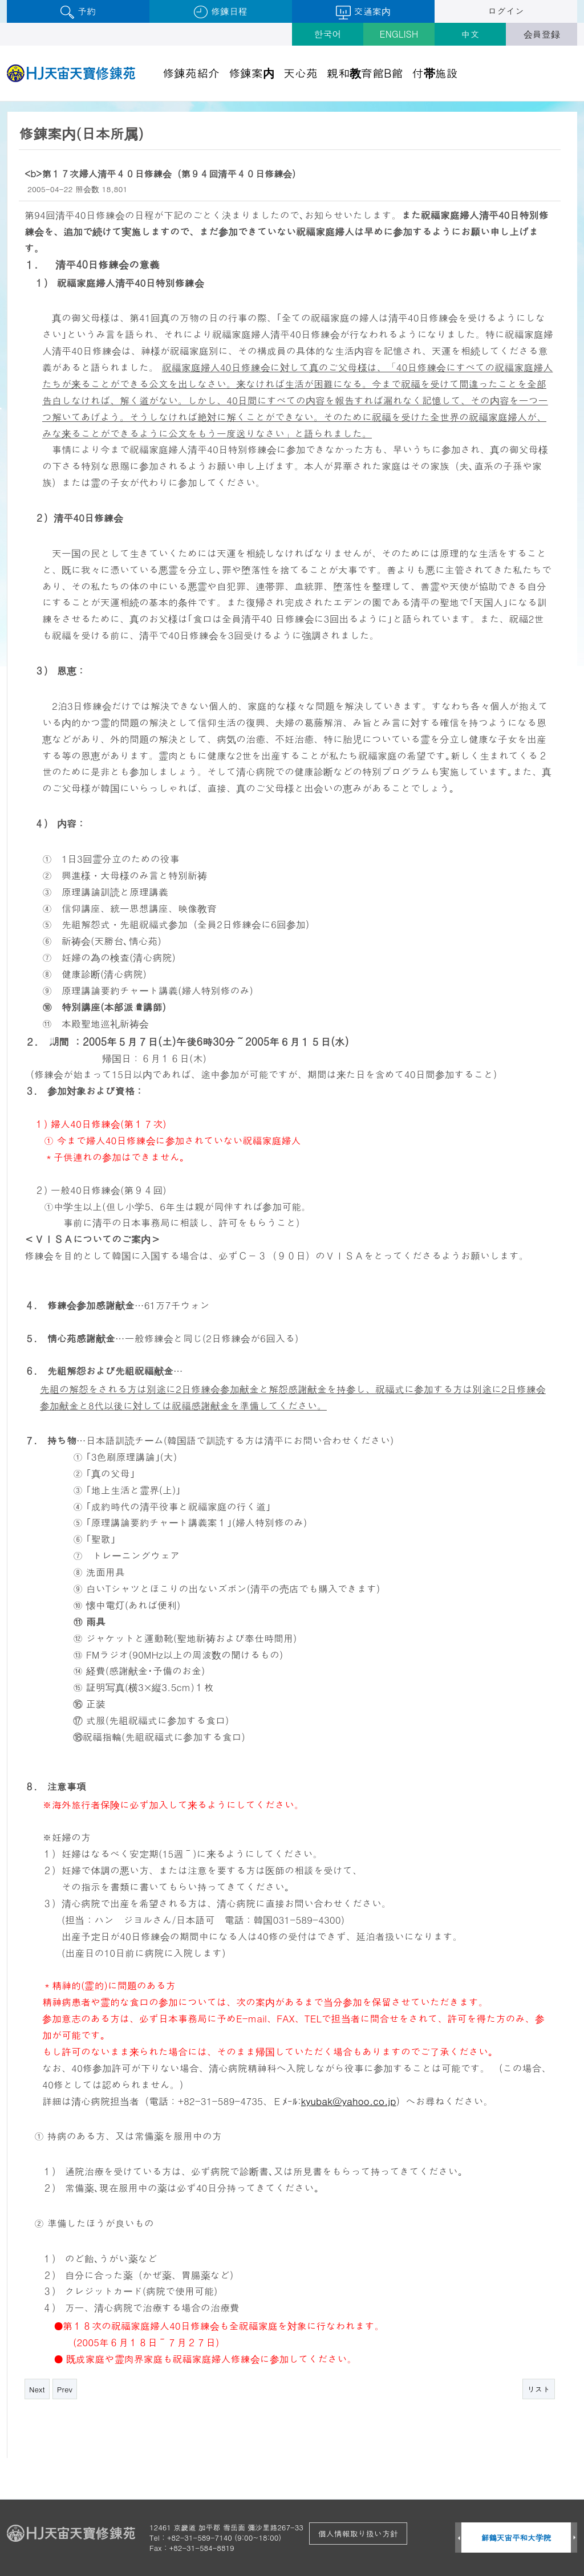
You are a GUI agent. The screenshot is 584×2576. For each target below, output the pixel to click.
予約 (77, 12)
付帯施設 (435, 72)
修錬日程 (220, 12)
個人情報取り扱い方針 (358, 2533)
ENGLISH (399, 33)
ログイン (506, 11)
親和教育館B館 (365, 72)
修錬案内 (251, 72)
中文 (470, 33)
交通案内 (363, 12)
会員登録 (542, 33)
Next (37, 2389)
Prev (64, 2389)
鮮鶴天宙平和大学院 (516, 2537)
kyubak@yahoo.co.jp (348, 2101)
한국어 (328, 33)
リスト (538, 2389)
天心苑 (300, 72)
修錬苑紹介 (191, 72)
